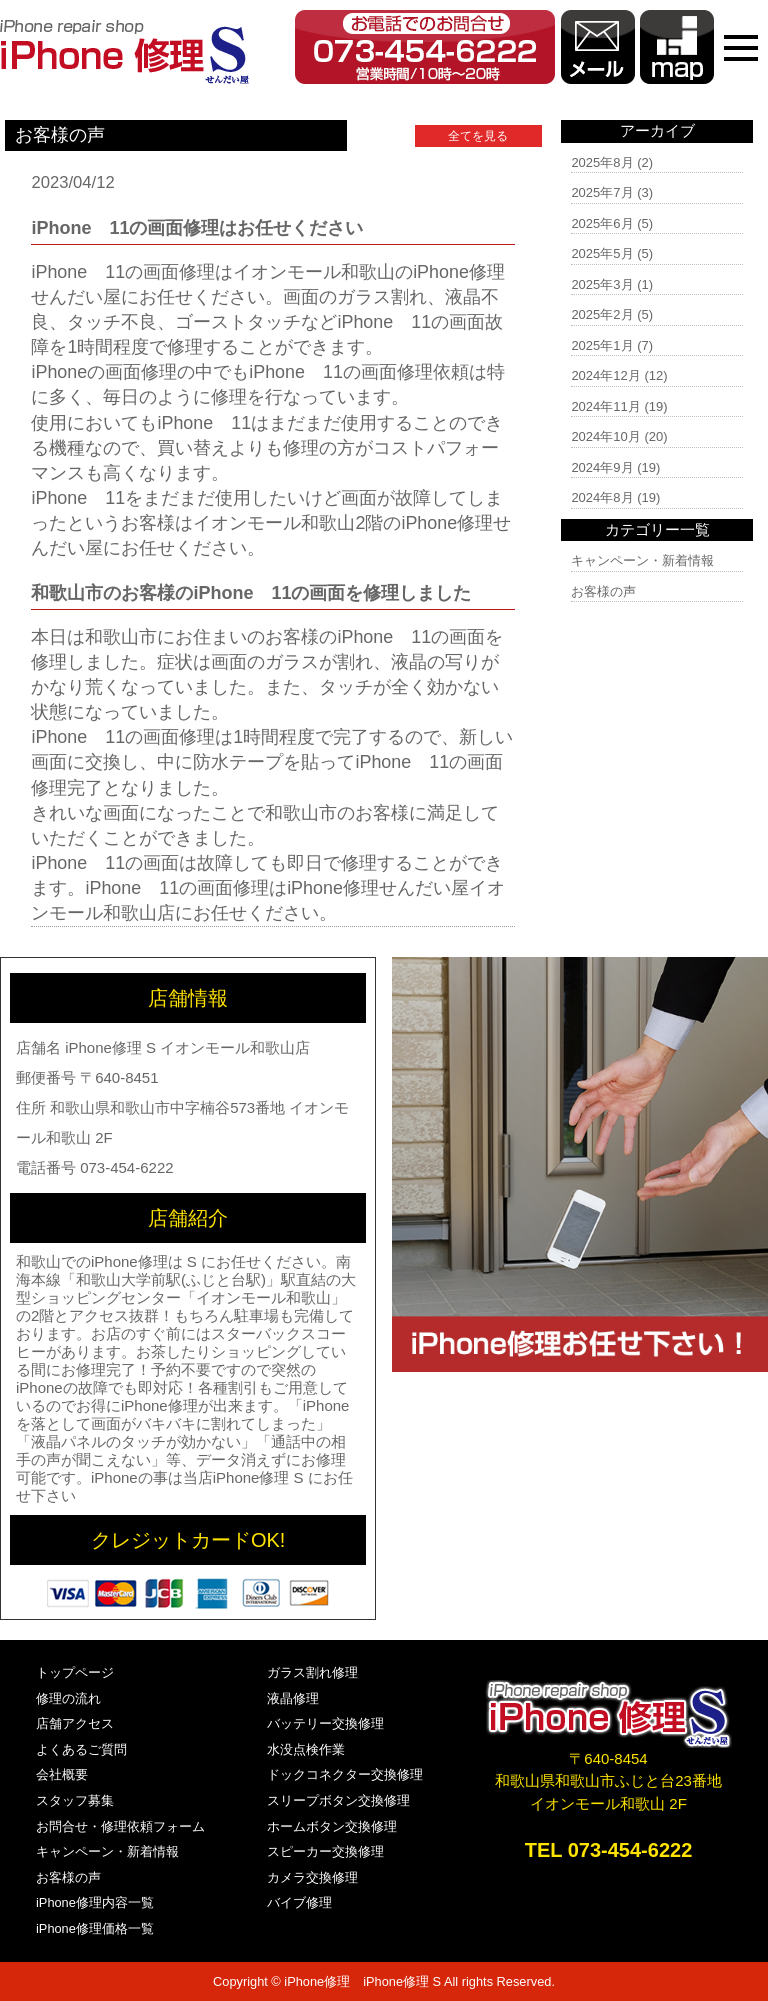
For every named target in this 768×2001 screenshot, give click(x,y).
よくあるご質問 (81, 1749)
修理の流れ (68, 1698)
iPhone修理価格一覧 (95, 1928)
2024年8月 (602, 497)
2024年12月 (605, 375)
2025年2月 (602, 314)
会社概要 (62, 1774)
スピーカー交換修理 (325, 1851)
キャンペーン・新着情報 (642, 560)
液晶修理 (293, 1698)
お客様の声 (603, 591)
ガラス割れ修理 (312, 1672)
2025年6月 (602, 223)
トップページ (75, 1672)
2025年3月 (602, 284)
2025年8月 (602, 162)
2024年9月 (602, 467)
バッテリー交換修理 (325, 1723)
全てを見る (478, 136)
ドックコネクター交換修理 (345, 1774)
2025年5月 (602, 253)
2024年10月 (605, 436)
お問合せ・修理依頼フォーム (120, 1826)
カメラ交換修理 (312, 1877)
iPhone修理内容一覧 (95, 1902)
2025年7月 (602, 192)
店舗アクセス (75, 1723)
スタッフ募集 (75, 1800)
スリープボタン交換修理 (338, 1800)
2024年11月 (605, 406)
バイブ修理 (299, 1902)
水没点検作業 (306, 1749)
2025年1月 (602, 345)
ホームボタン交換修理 (332, 1826)
